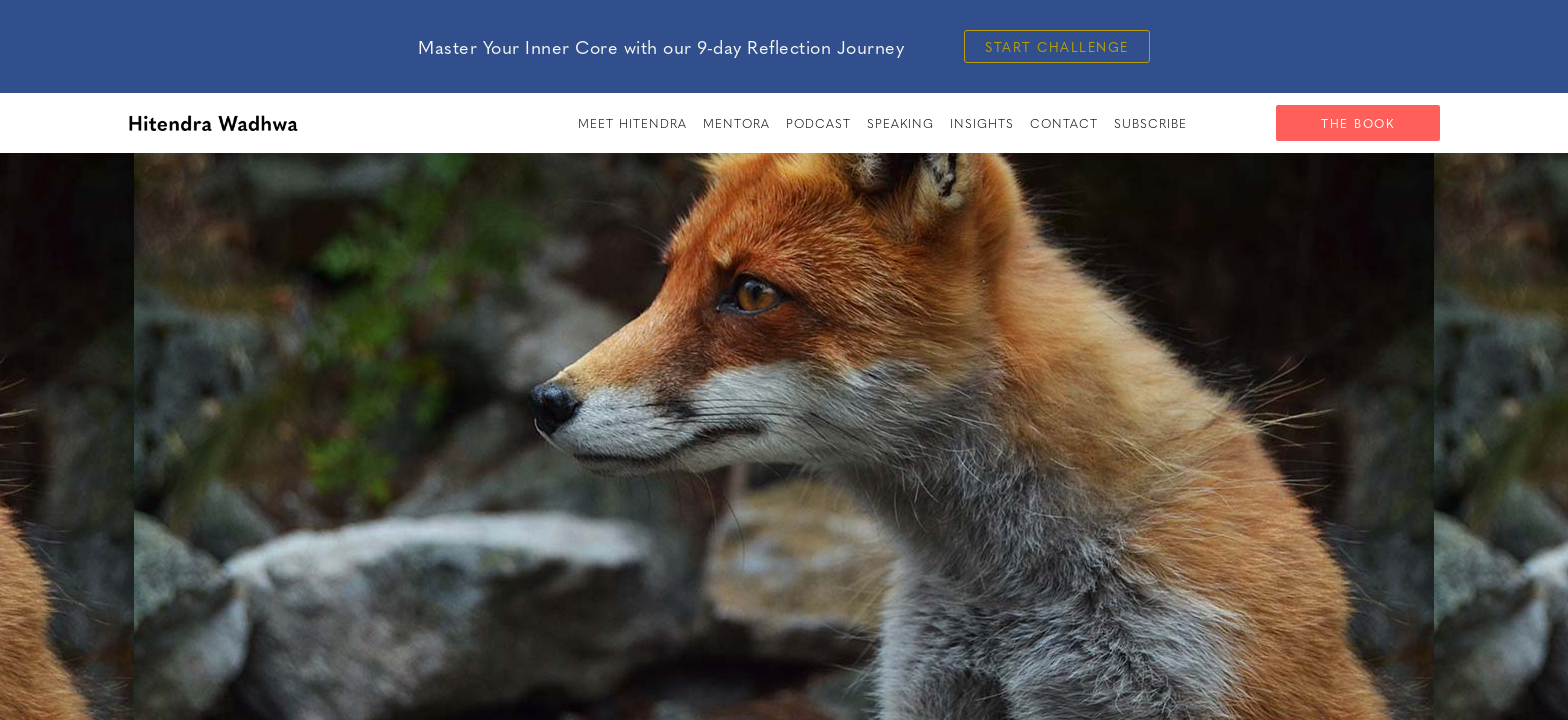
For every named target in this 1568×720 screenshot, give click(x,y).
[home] (213, 123)
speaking (900, 123)
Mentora (736, 123)
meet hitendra (632, 123)
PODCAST (818, 123)
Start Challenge (1057, 46)
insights (982, 123)
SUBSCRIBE (1150, 123)
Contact (1064, 123)
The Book (1357, 123)
